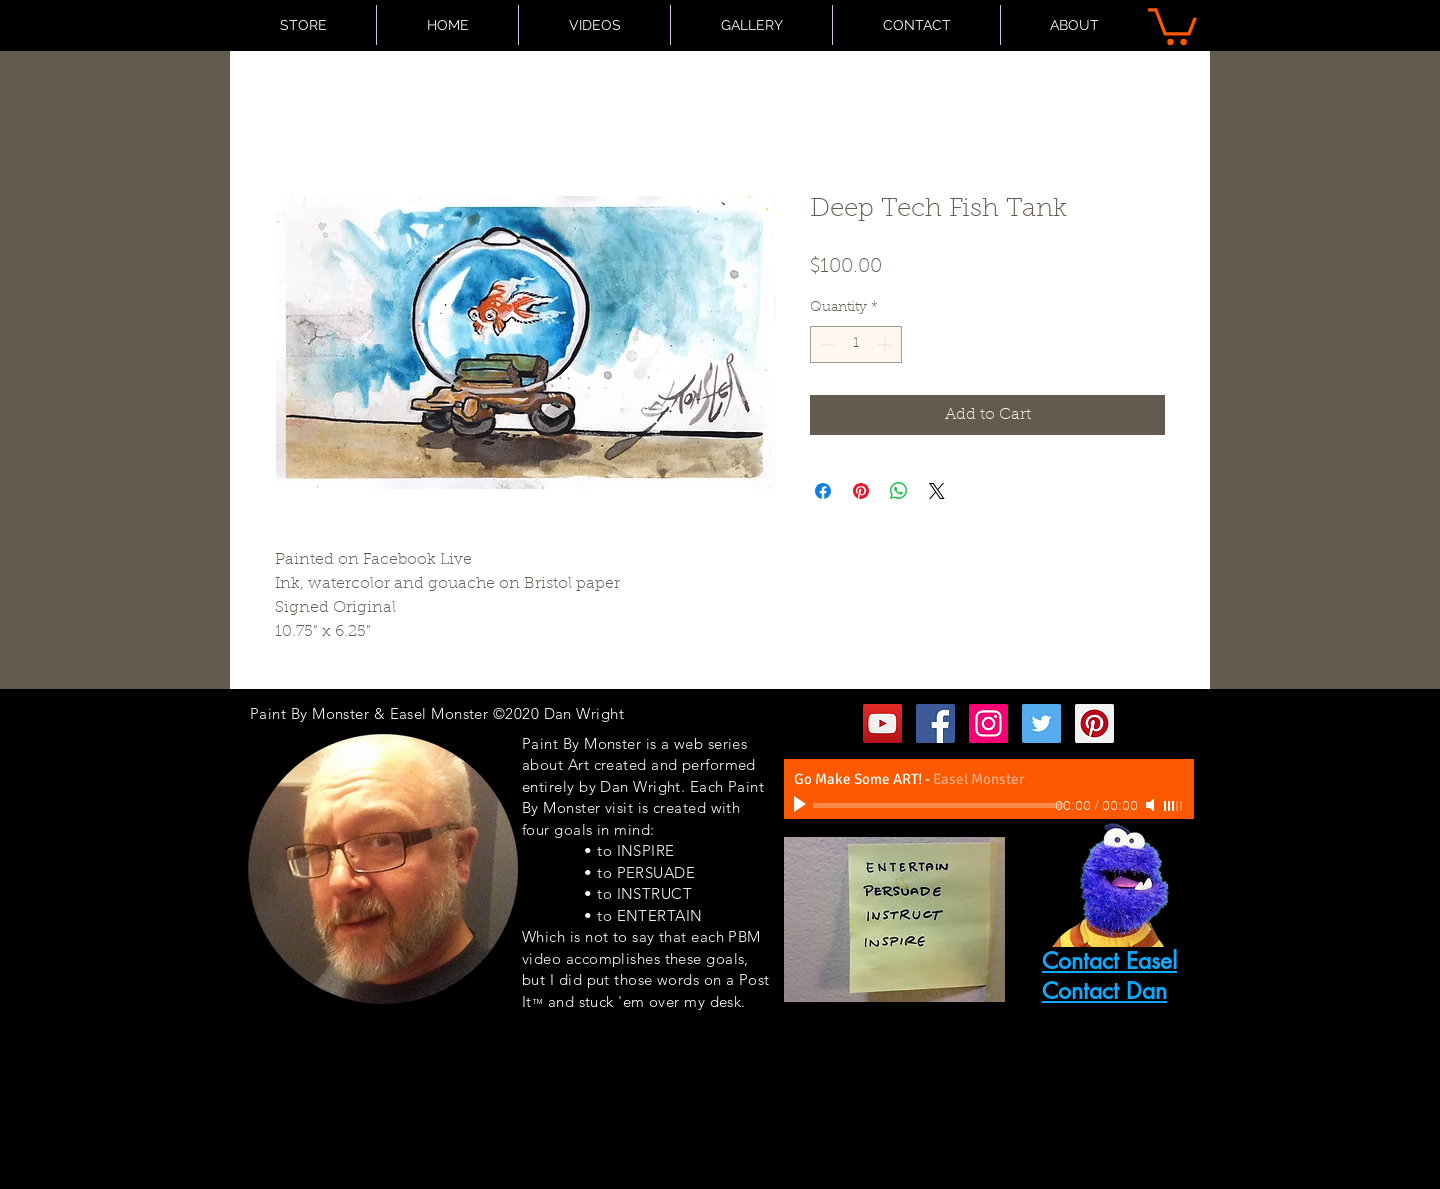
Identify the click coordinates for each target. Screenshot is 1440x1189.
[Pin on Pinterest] (861, 491)
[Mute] (1152, 805)
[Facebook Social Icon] (935, 723)
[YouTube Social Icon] (882, 723)
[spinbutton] (856, 344)
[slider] (1174, 806)
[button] (1172, 24)
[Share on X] (937, 491)
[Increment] (886, 344)
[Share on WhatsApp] (899, 491)
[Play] (802, 805)
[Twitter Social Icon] (1041, 723)
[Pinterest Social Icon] (1094, 723)
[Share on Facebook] (823, 491)
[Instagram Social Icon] (988, 723)
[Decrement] (825, 344)
